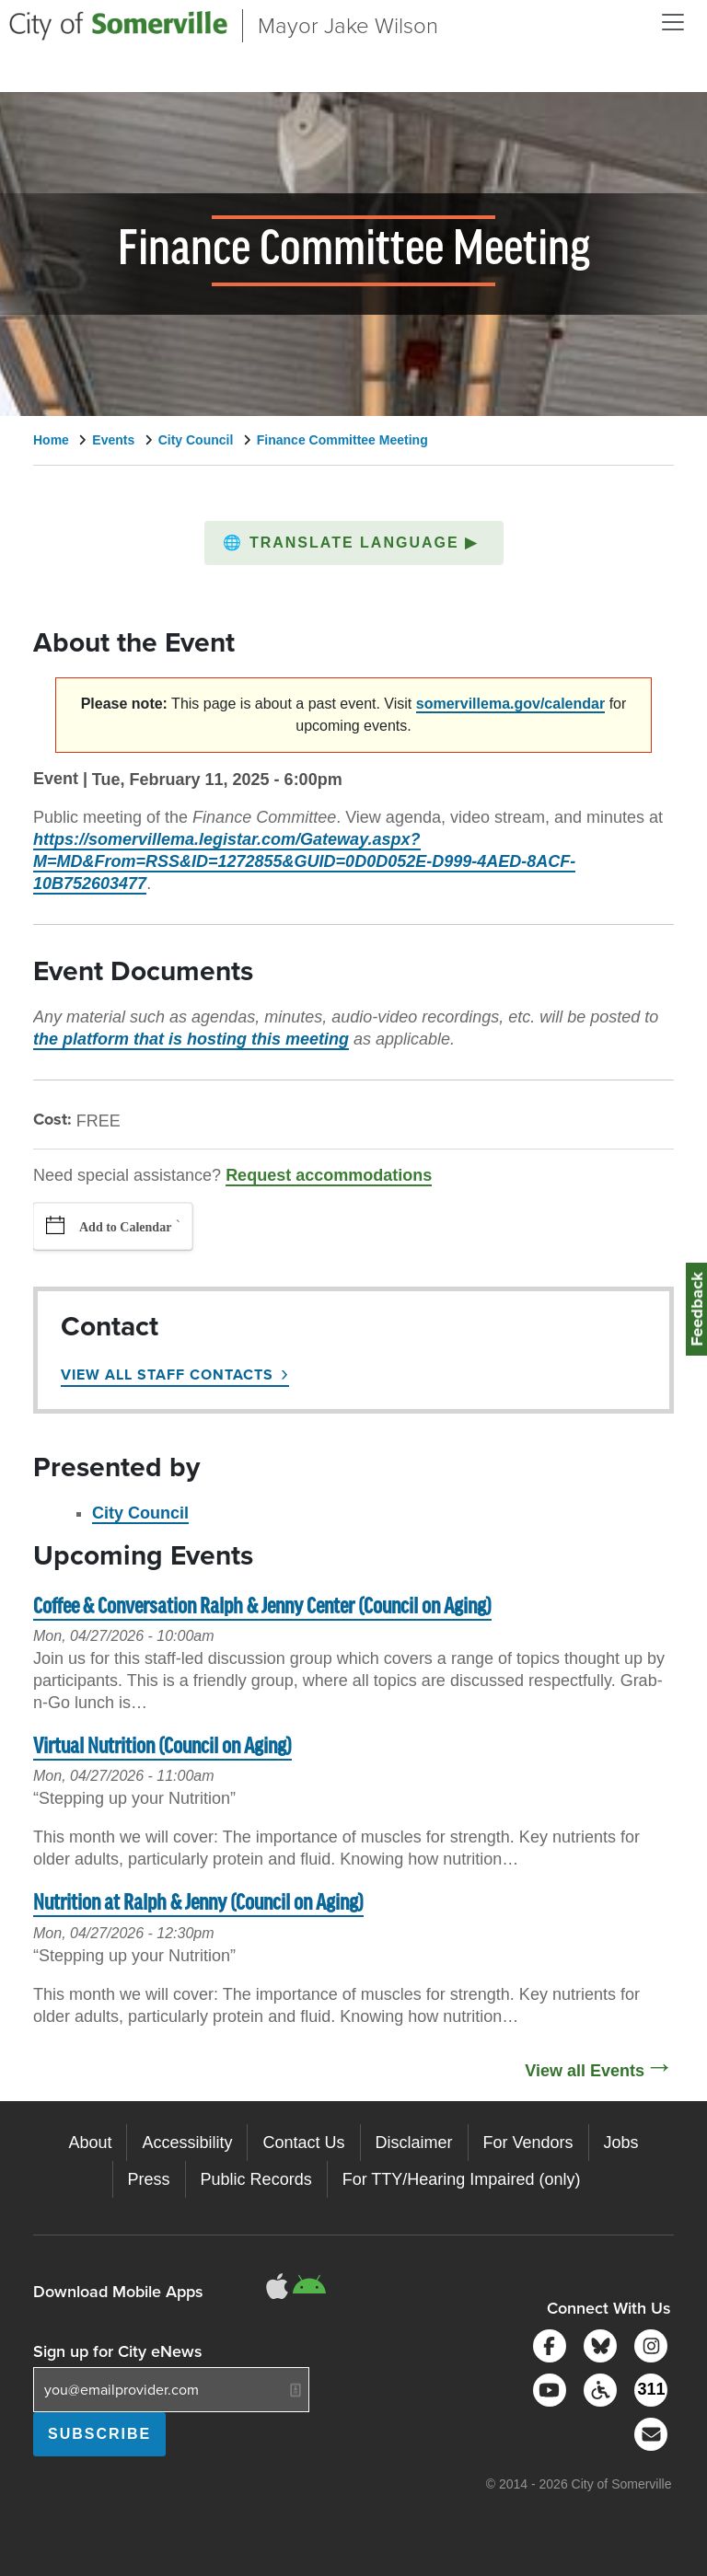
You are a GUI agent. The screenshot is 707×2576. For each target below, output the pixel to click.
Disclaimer (414, 2142)
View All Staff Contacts (167, 1374)
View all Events (584, 2071)
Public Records (256, 2179)
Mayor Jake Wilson (348, 25)
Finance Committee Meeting (342, 440)
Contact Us (303, 2142)
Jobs (621, 2142)
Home (51, 440)
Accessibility (187, 2142)
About (89, 2142)
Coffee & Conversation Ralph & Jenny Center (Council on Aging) (262, 1607)
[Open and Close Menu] (673, 22)
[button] (354, 543)
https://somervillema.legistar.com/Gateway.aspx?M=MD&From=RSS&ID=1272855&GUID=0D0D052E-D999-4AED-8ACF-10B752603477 (304, 861)
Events (113, 440)
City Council (196, 440)
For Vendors (528, 2142)
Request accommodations (329, 1175)
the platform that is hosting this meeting (191, 1039)
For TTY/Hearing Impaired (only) (461, 2179)
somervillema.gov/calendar (510, 703)
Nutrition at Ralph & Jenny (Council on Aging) (198, 1903)
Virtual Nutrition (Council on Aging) (162, 1747)
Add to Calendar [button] (125, 1227)
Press (149, 2179)
